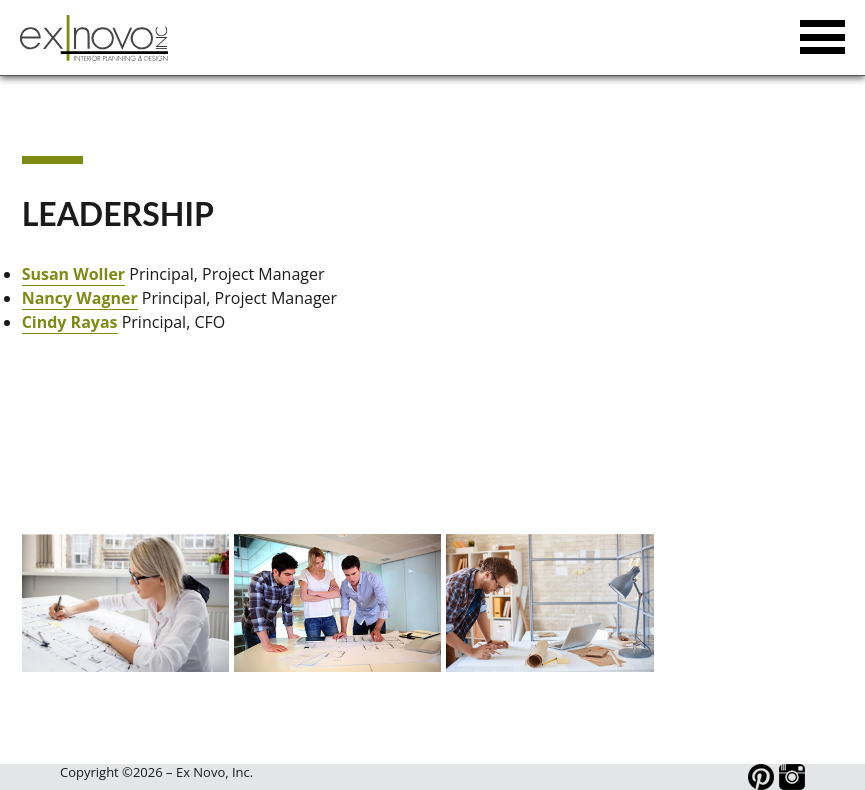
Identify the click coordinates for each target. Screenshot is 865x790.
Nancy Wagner (80, 298)
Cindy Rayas (70, 322)
